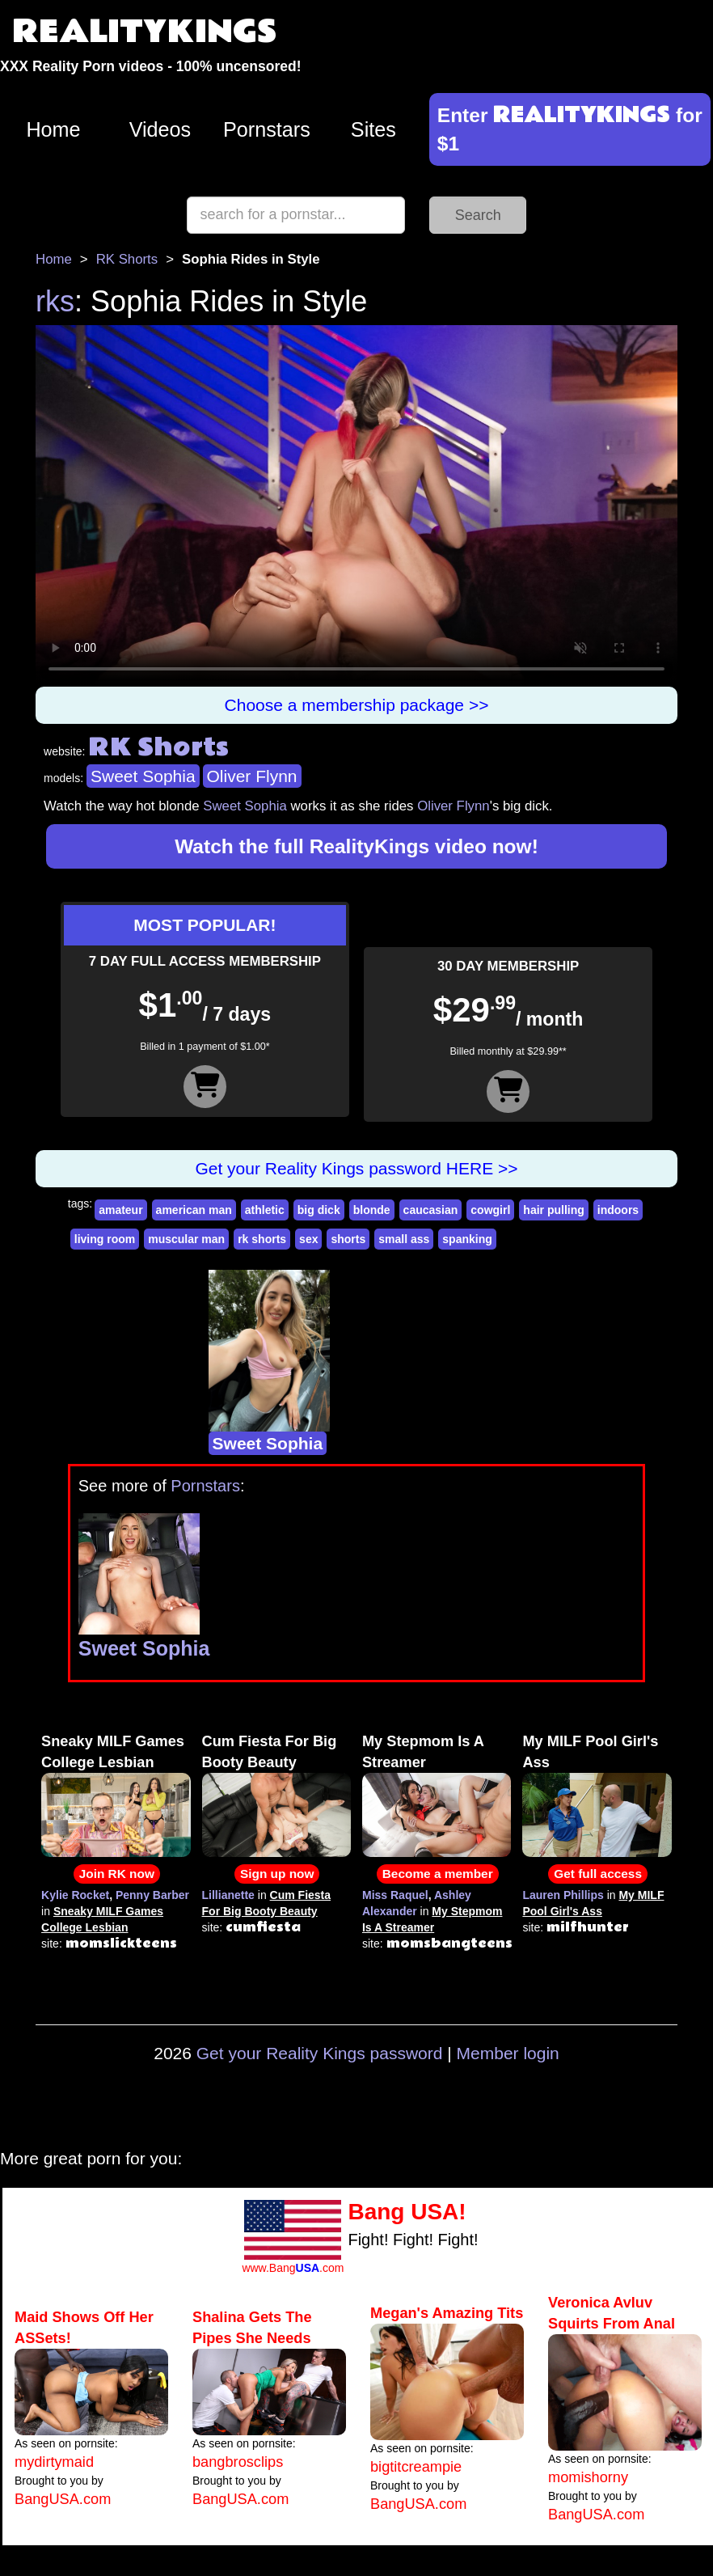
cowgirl (490, 1209)
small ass (403, 1239)
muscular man (186, 1239)
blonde (371, 1209)
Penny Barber (152, 1895)
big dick (318, 1209)
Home (53, 129)
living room (104, 1239)
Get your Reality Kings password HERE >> (356, 1168)
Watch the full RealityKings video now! (356, 846)
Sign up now (277, 1873)
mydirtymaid (54, 2462)
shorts (348, 1239)
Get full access (598, 1873)
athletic (265, 1209)
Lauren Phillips (562, 1895)
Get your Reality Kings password (319, 2053)
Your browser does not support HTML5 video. (356, 506)
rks (55, 301)
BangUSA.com (63, 2499)
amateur (120, 1209)
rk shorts (262, 1239)
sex (308, 1239)
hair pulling (553, 1209)
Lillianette (228, 1895)
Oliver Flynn (252, 776)
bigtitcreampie (416, 2467)
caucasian (430, 1209)
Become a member (437, 1873)
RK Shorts (127, 259)
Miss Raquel (395, 1895)
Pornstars (266, 129)
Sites (373, 129)
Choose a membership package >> (357, 705)
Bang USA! (407, 2211)
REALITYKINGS (144, 32)
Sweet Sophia (143, 776)
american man (194, 1209)
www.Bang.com (293, 2267)
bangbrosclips (237, 2462)
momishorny (588, 2477)
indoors (618, 1209)
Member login (508, 2053)
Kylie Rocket (75, 1895)
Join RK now (116, 1873)
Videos (160, 129)
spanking (467, 1239)
